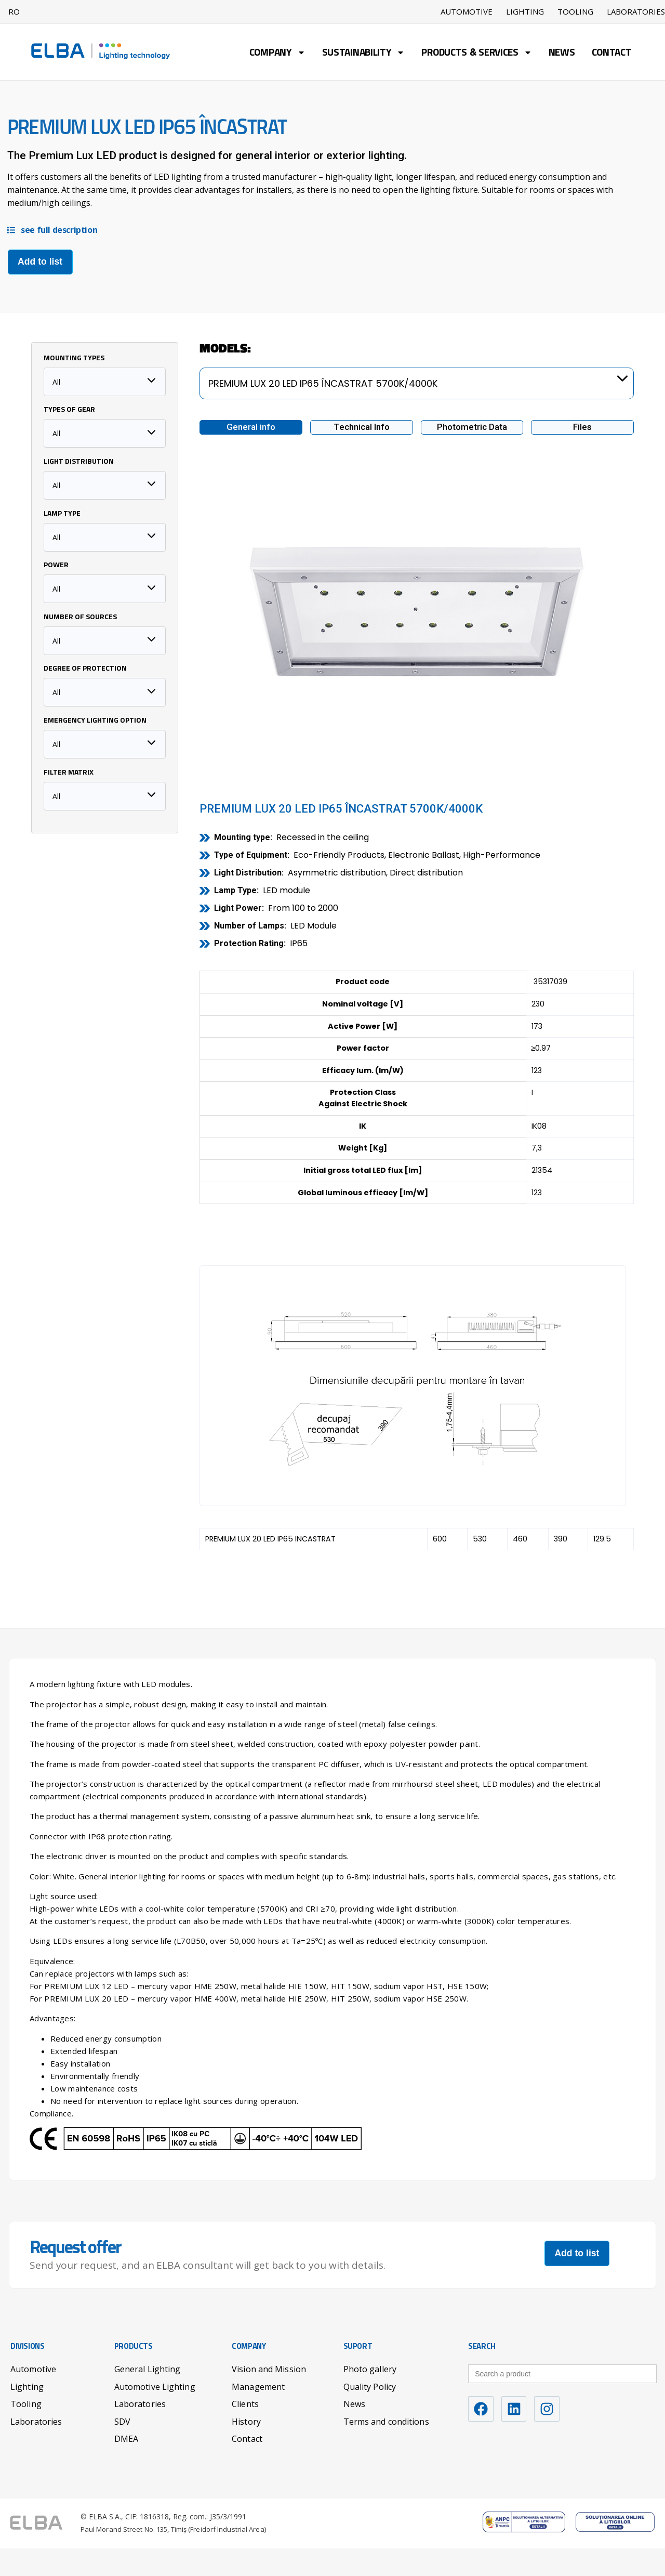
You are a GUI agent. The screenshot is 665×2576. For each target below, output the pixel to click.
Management (258, 2386)
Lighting (525, 11)
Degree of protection (85, 668)
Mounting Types (74, 358)
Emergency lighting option (95, 720)
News (562, 53)
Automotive (467, 11)
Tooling (575, 11)
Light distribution (79, 461)
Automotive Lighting (154, 2386)
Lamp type (62, 513)
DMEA (126, 2438)
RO (14, 11)
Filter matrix (69, 772)
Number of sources (80, 617)
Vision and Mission (269, 2368)
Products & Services (476, 53)
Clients (245, 2403)
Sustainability (363, 53)
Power (56, 565)
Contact (612, 53)
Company (277, 53)
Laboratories (36, 2421)
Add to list (40, 261)
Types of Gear (69, 409)
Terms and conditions (386, 2421)
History (246, 2421)
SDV (122, 2421)
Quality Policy (369, 2386)
